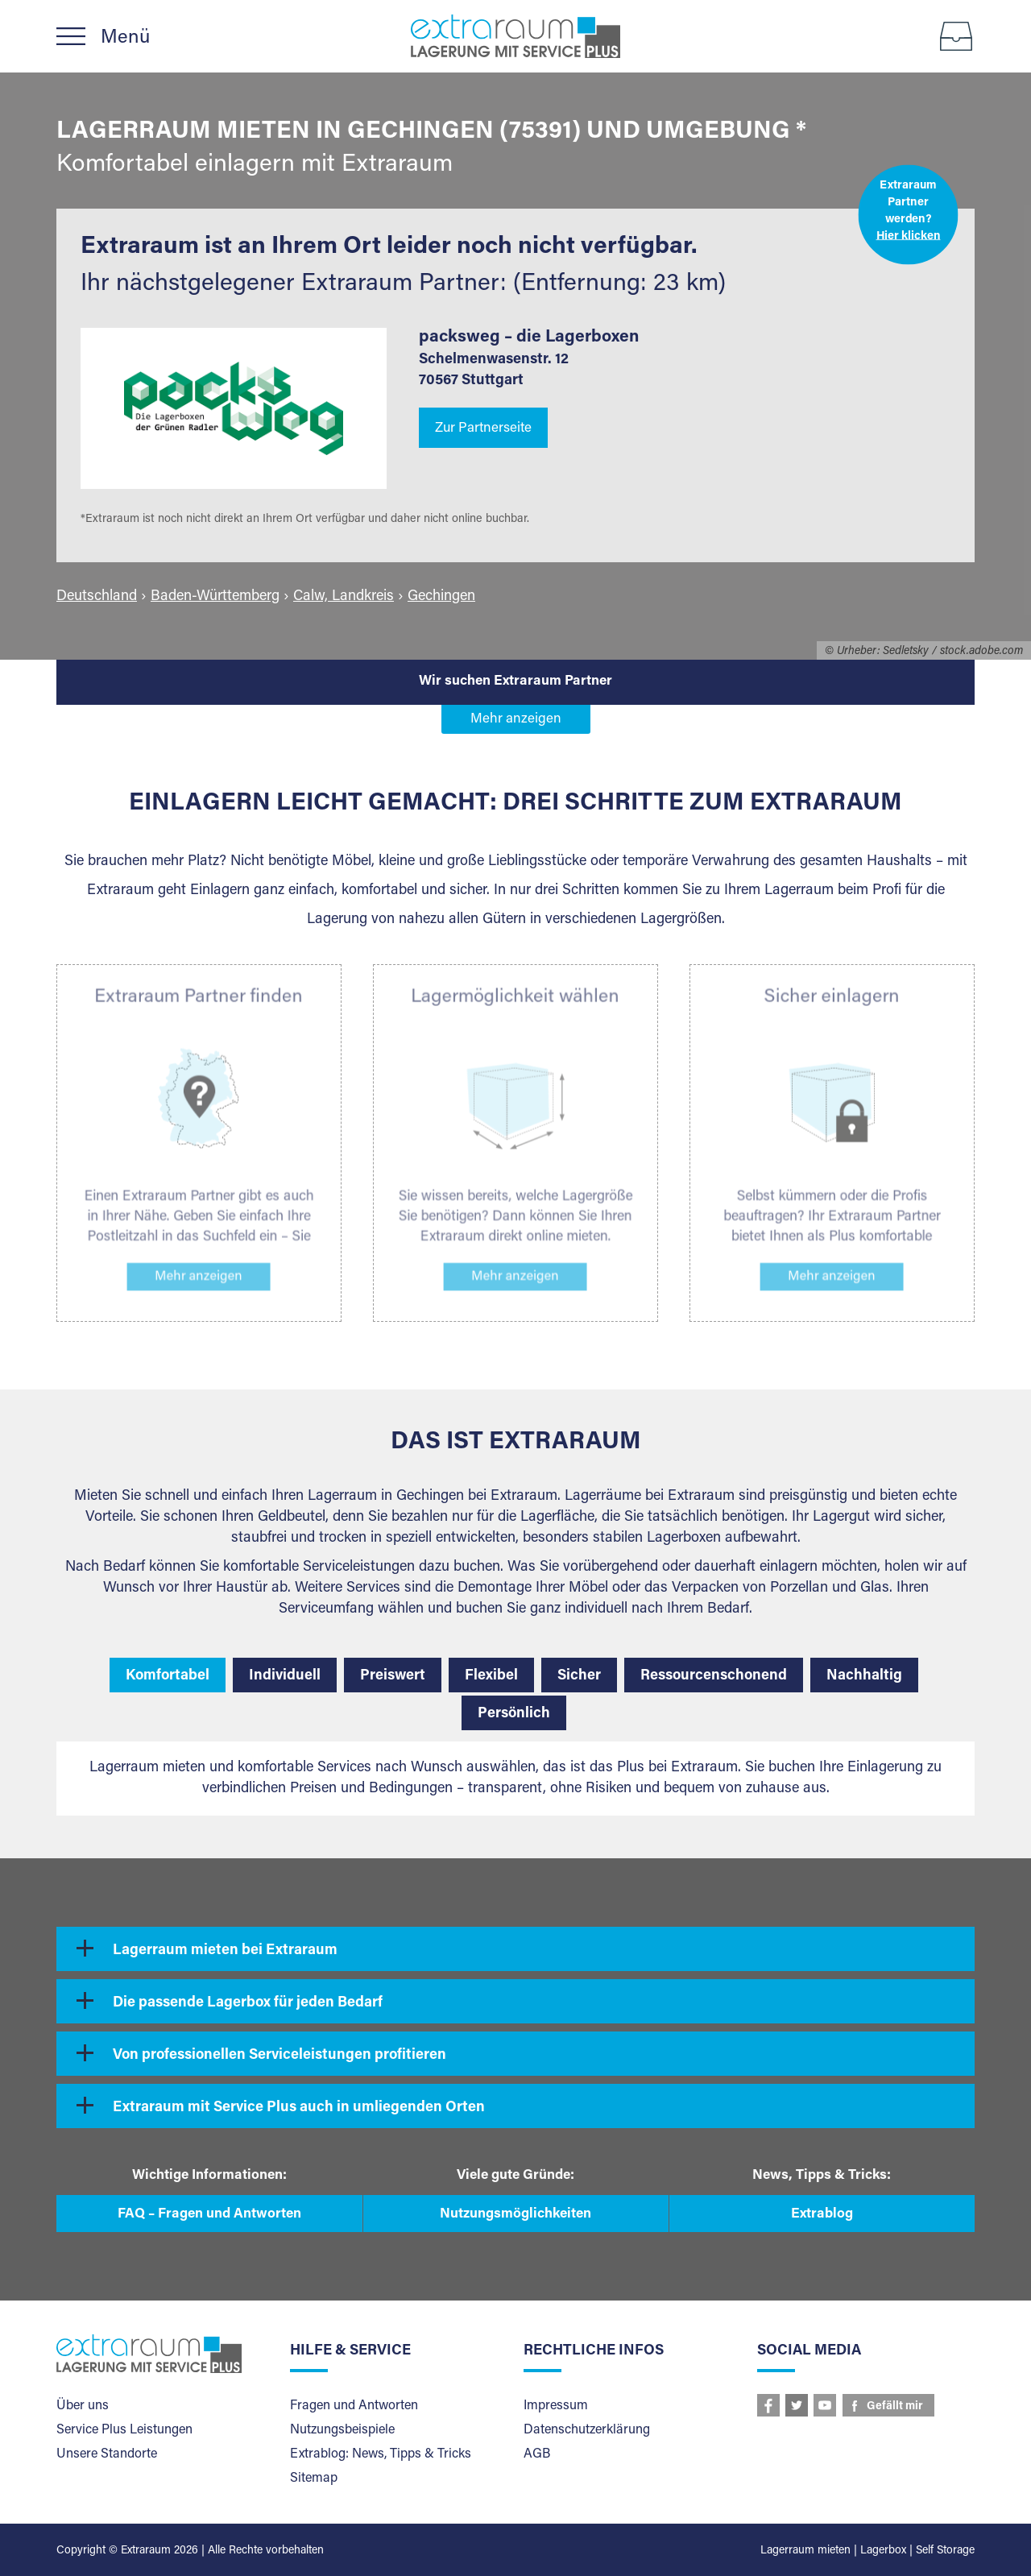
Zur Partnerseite (483, 429)
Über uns (82, 2406)
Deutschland (96, 597)
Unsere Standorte (106, 2454)
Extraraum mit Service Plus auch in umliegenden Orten (299, 2108)
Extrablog (822, 2215)
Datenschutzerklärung (587, 2430)
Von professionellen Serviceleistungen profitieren (279, 2055)
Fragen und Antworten (354, 2406)
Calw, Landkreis (343, 597)
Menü (125, 38)
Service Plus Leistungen (124, 2430)
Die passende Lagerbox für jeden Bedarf (248, 2003)
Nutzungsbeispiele (342, 2430)
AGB (537, 2454)
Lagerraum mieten (805, 2551)
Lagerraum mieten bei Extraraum (225, 1951)
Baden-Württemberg (215, 597)
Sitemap (313, 2478)
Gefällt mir (895, 2406)
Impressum (556, 2406)
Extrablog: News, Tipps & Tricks (380, 2454)
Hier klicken (908, 236)
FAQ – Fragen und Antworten (209, 2215)
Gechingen (441, 597)
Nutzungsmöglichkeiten (515, 2215)
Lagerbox (883, 2551)
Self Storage (945, 2551)
